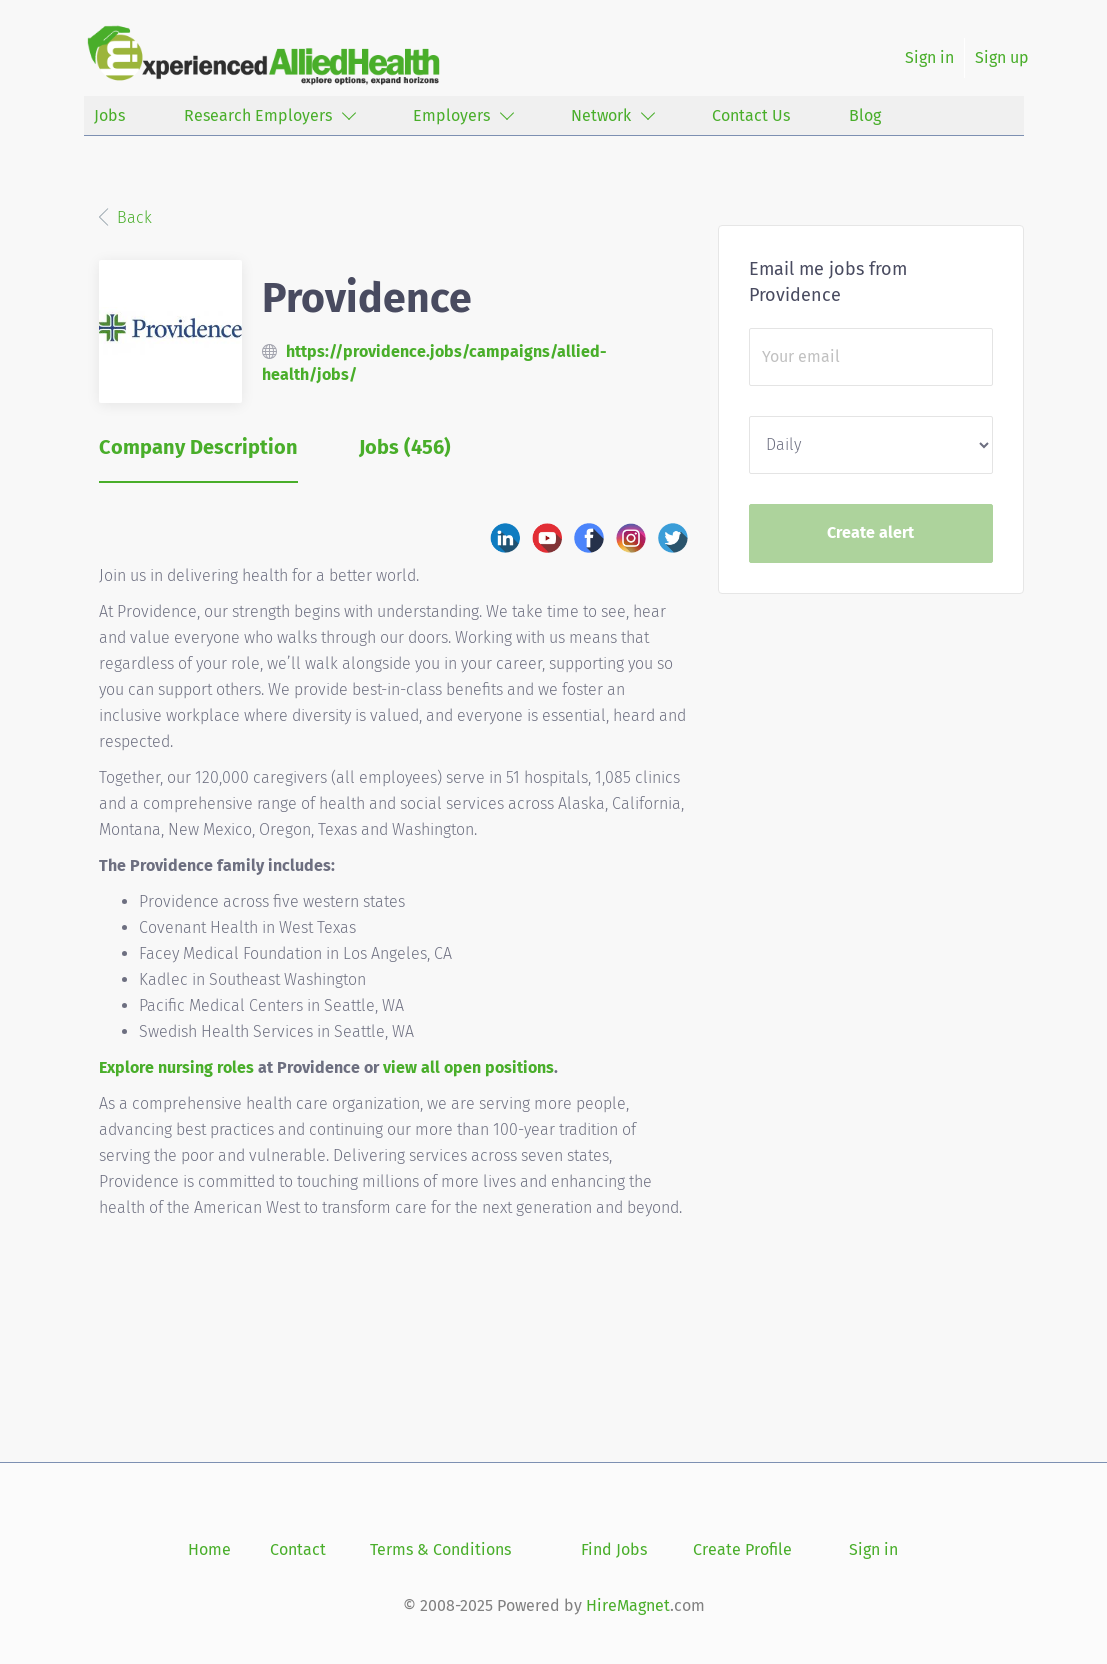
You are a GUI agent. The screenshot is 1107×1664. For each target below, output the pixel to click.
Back (132, 217)
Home (209, 1549)
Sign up (1002, 57)
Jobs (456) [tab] (405, 447)
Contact (298, 1549)
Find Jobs (614, 1549)
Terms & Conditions (440, 1549)
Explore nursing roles (176, 1067)
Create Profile (742, 1549)
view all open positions (468, 1067)
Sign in (929, 57)
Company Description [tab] (198, 447)
